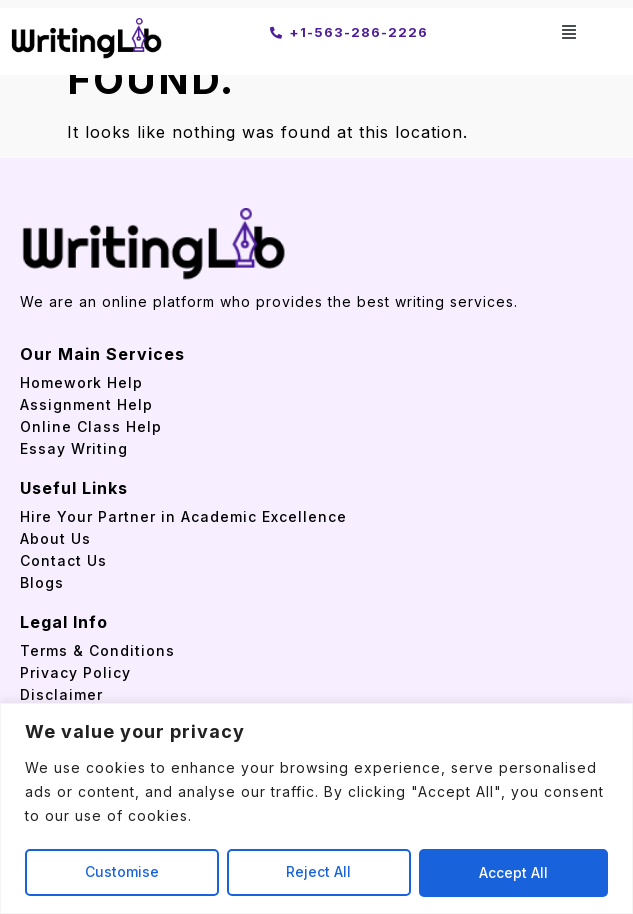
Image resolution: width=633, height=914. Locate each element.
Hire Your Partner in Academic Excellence (186, 516)
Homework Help (81, 382)
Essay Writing (74, 448)
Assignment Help (86, 404)
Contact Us (63, 560)
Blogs (42, 582)
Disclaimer (61, 694)
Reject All (319, 872)
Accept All (513, 872)
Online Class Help (91, 426)
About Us (55, 538)
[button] (570, 31)
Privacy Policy (75, 672)
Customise (122, 872)
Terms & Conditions (97, 650)
